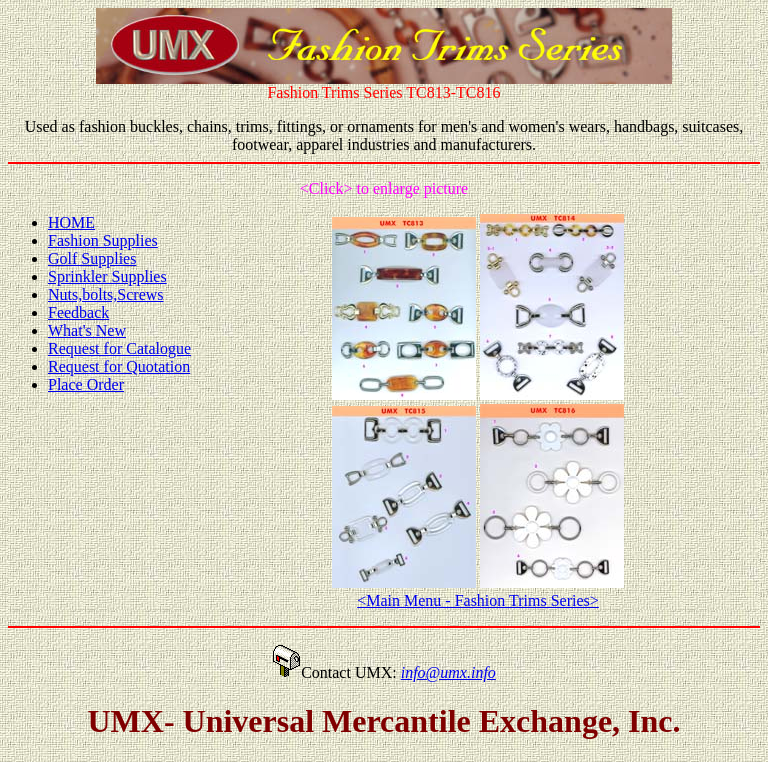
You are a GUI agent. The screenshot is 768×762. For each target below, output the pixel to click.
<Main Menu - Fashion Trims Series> (478, 600)
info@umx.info (448, 672)
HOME (71, 222)
